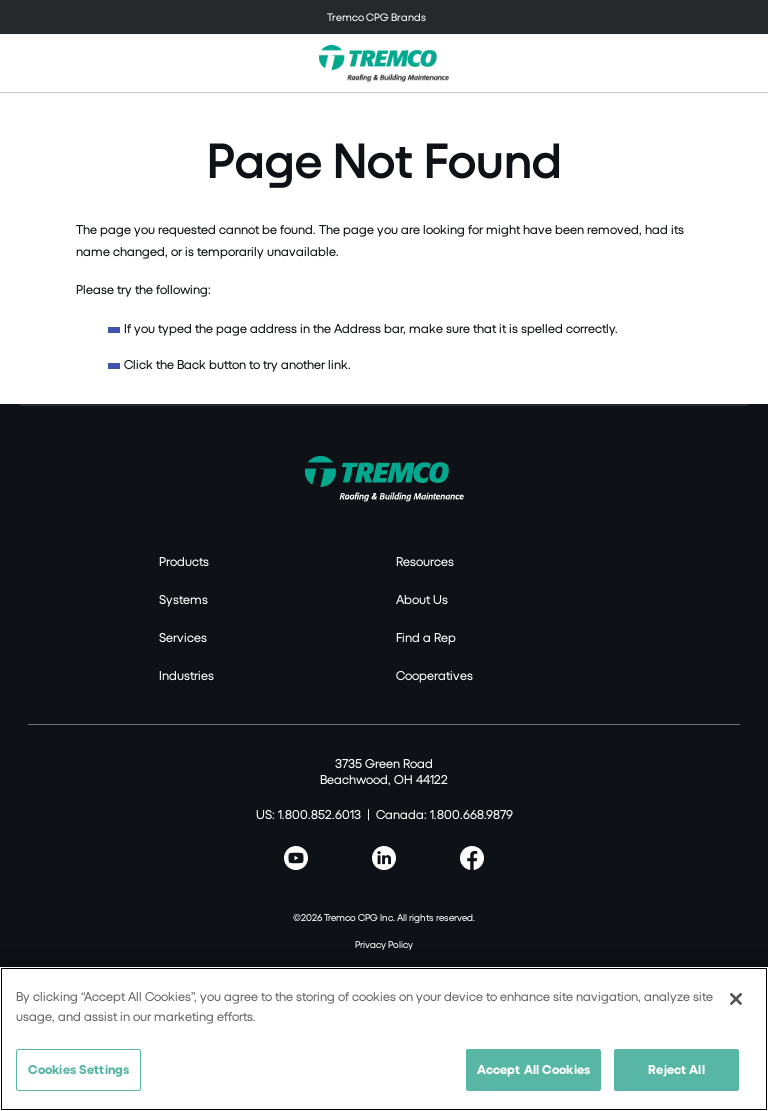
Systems (183, 599)
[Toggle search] (742, 63)
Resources (425, 561)
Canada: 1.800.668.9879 (444, 814)
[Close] (736, 999)
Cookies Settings (78, 1069)
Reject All (676, 1069)
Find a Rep (426, 637)
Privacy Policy (384, 944)
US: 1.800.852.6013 (308, 814)
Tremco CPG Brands (376, 16)
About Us (422, 599)
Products (184, 561)
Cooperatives (434, 675)
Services (183, 637)
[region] (384, 1039)
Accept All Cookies (533, 1069)
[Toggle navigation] (384, 17)
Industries (186, 675)
